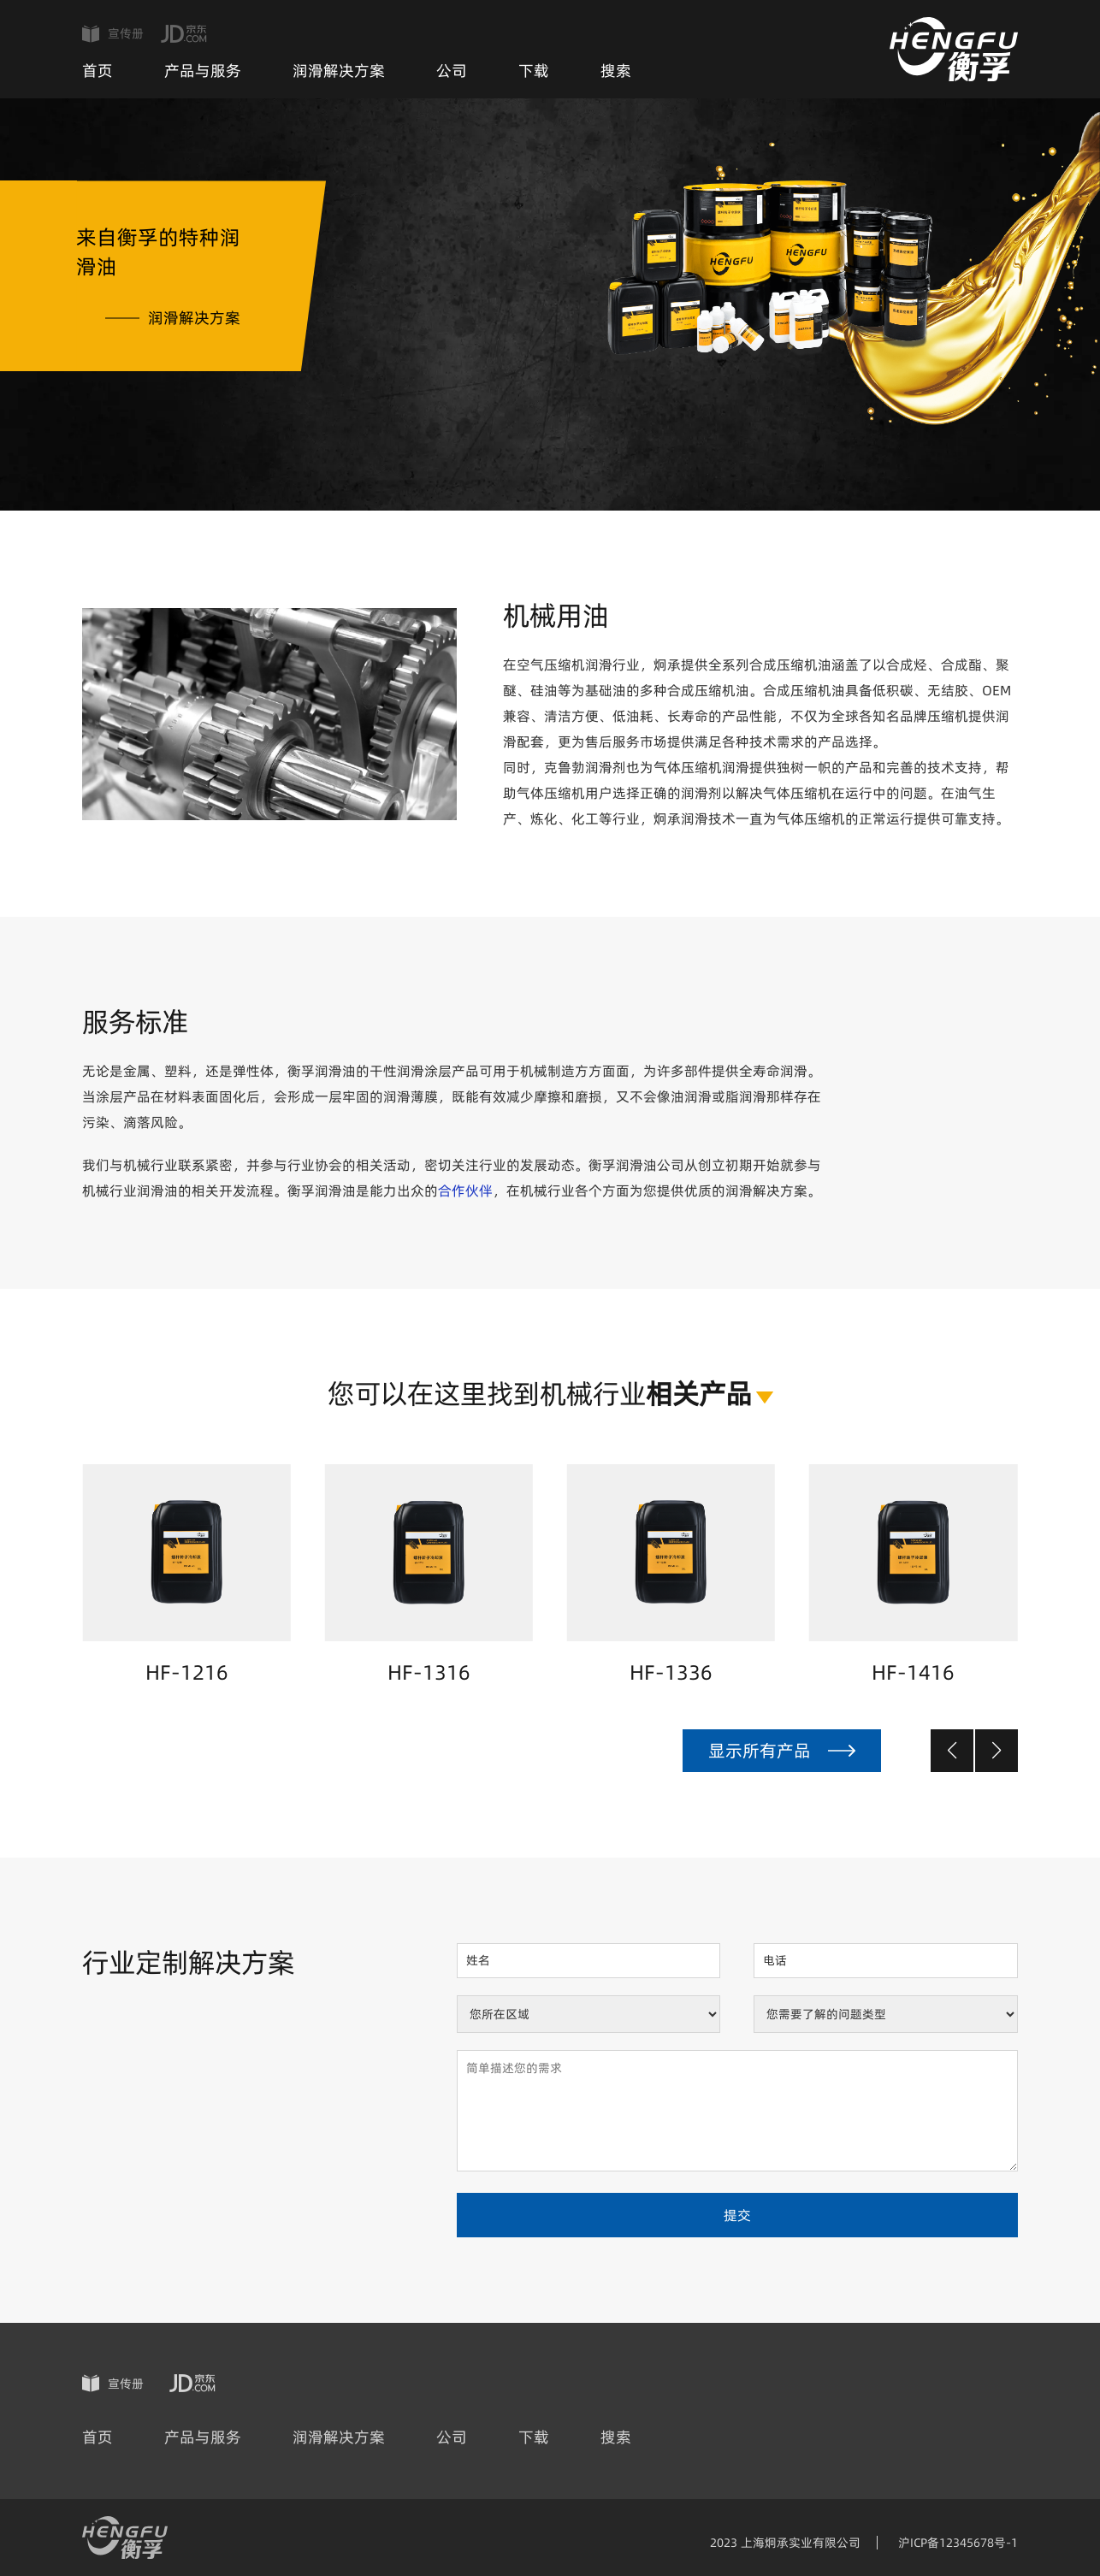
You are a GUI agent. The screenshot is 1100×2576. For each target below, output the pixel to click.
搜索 (615, 70)
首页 (97, 70)
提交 (737, 2215)
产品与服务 (202, 70)
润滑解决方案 (339, 70)
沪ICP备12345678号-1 (958, 2542)
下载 (533, 70)
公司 (451, 70)
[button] (952, 1750)
